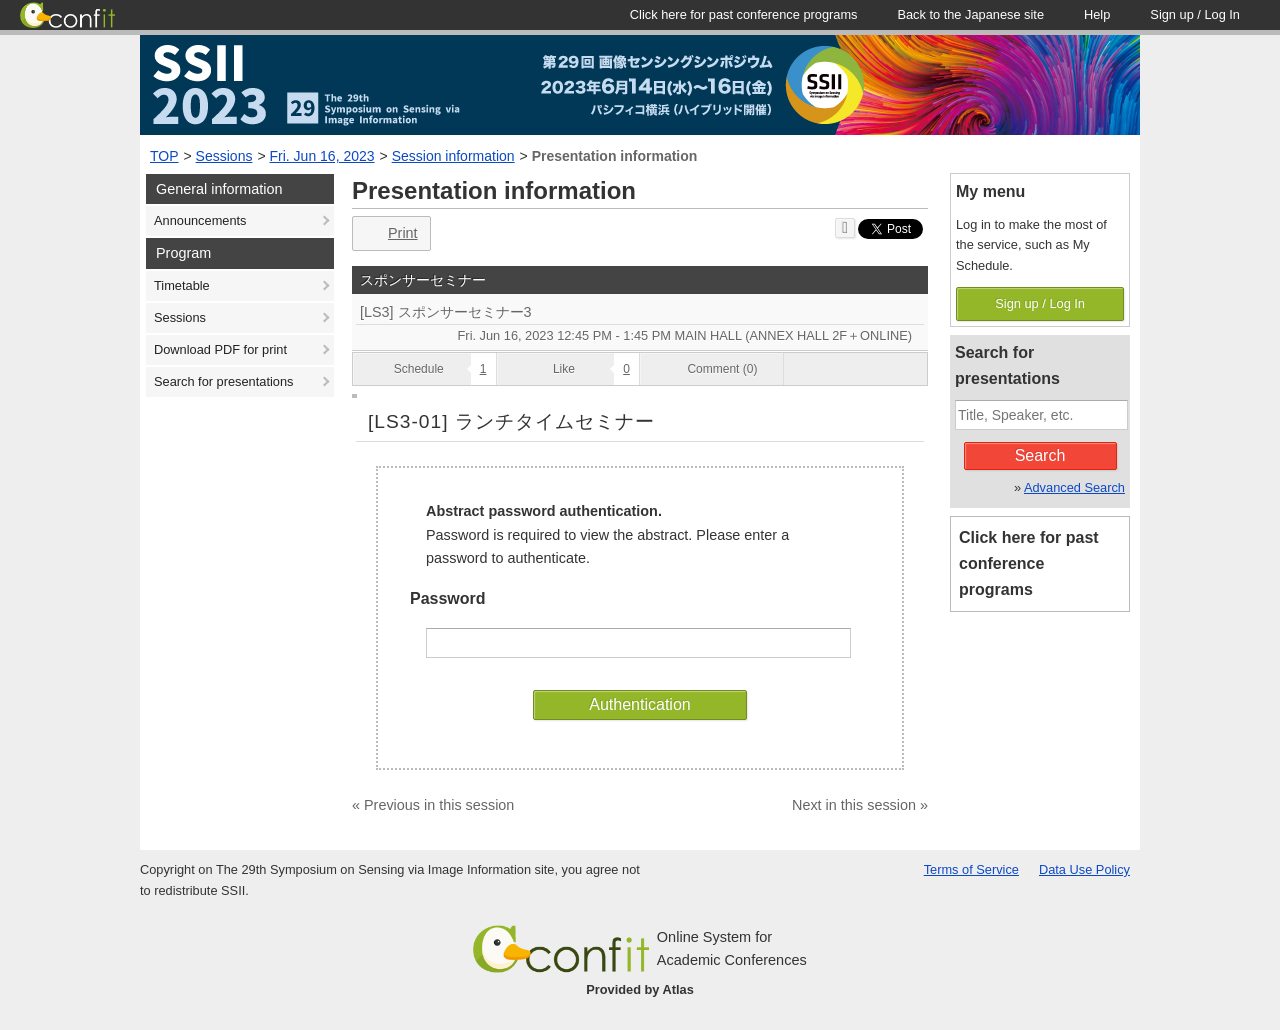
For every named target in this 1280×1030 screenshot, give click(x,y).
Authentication (639, 704)
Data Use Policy (1084, 869)
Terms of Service (971, 869)
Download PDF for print (220, 349)
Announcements (200, 220)
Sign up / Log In (1040, 303)
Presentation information (615, 156)
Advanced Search (1074, 487)
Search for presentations (223, 381)
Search (1040, 455)
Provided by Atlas (640, 989)
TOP (164, 156)
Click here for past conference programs (1029, 563)
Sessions (224, 156)
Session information (453, 156)
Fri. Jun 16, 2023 (322, 156)
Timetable (182, 285)
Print (389, 233)
